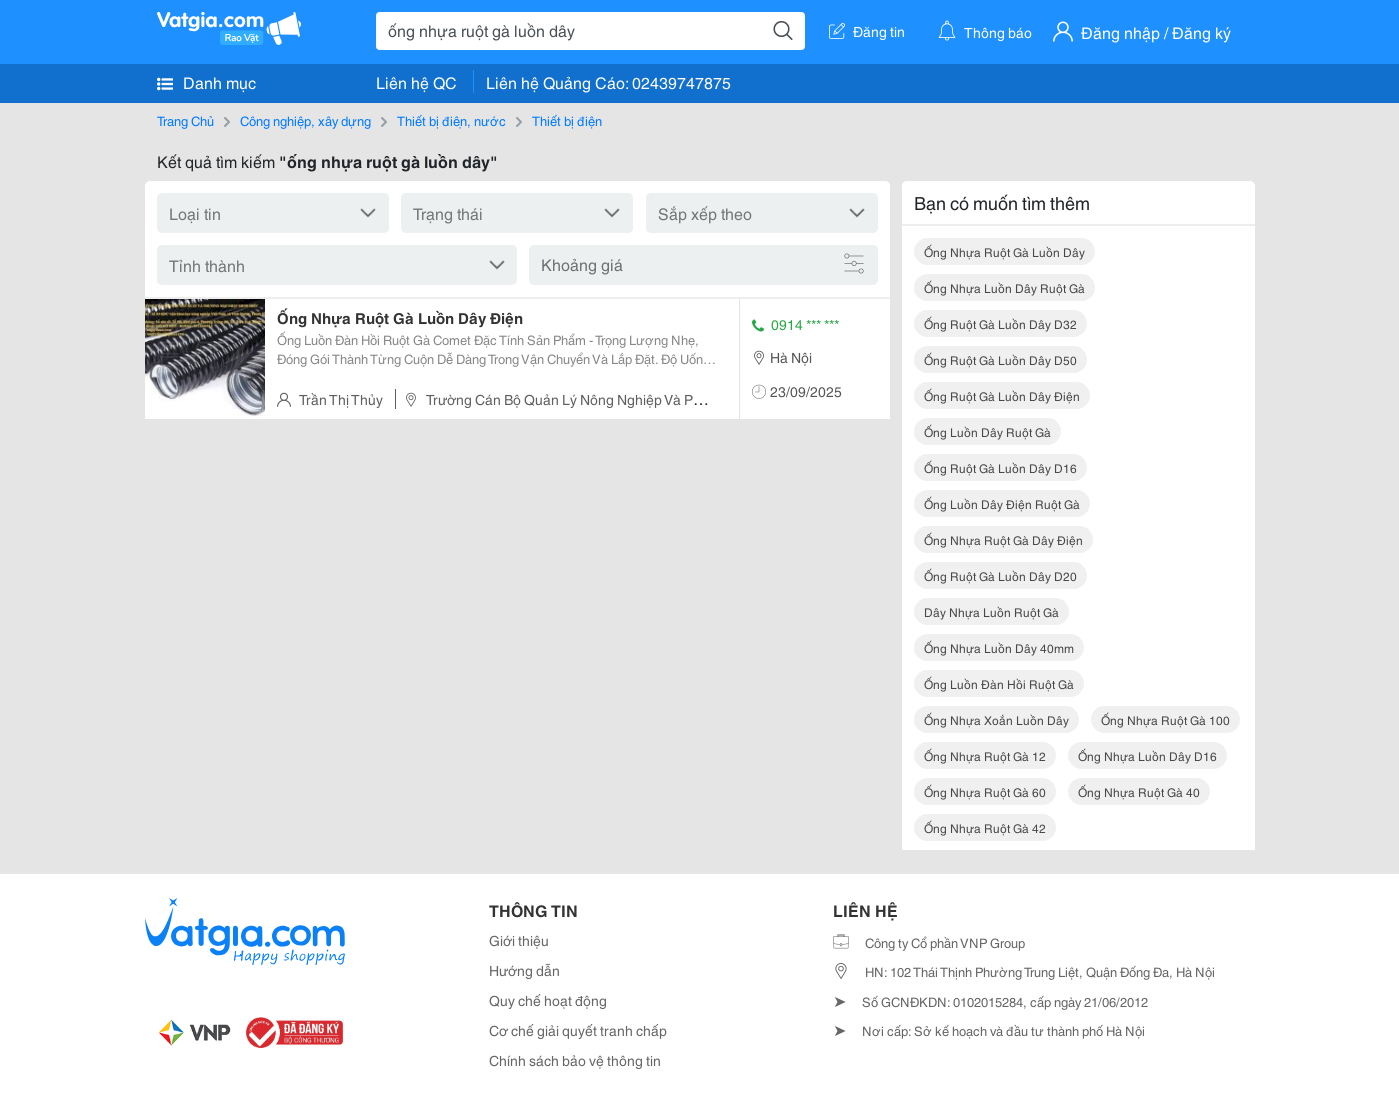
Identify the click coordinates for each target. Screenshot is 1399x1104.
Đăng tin (867, 31)
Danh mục (206, 82)
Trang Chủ (185, 120)
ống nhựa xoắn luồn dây (996, 719)
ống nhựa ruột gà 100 (1165, 719)
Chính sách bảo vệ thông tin (575, 1060)
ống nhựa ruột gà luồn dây (1004, 251)
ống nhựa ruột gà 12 (985, 755)
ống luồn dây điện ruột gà (1002, 503)
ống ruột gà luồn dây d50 (1000, 359)
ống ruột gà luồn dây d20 (1000, 575)
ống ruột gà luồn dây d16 (1000, 467)
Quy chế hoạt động (548, 1000)
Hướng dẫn (524, 970)
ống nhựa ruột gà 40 (1139, 791)
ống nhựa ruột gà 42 (985, 827)
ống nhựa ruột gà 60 (985, 791)
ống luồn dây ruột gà (987, 431)
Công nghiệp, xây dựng (305, 120)
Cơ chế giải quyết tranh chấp (578, 1030)
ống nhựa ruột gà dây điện (1003, 539)
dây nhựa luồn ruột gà (991, 611)
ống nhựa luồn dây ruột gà (1004, 287)
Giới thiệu (519, 940)
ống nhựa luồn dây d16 (1147, 755)
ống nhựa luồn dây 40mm (999, 647)
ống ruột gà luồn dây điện (1002, 395)
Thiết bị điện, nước (451, 120)
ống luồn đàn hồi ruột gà (999, 683)
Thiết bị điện (567, 120)
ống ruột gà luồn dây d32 (1000, 323)
